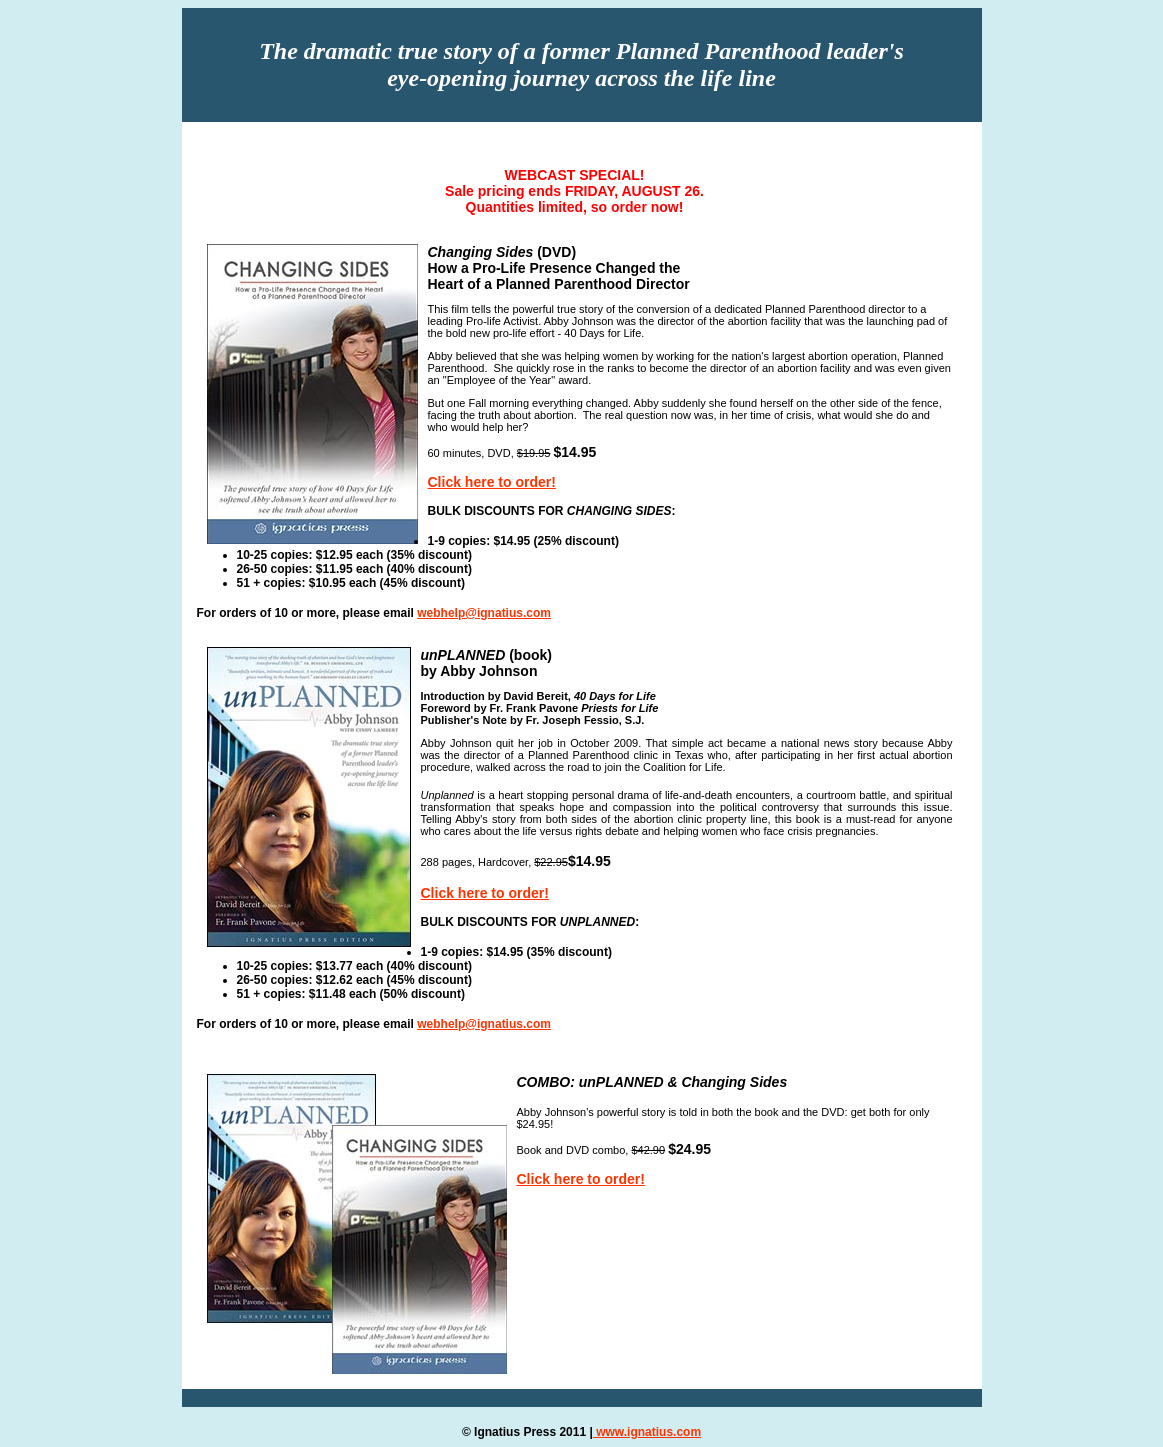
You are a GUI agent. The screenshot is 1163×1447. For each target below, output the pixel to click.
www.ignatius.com (647, 1432)
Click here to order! (492, 482)
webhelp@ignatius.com (484, 613)
